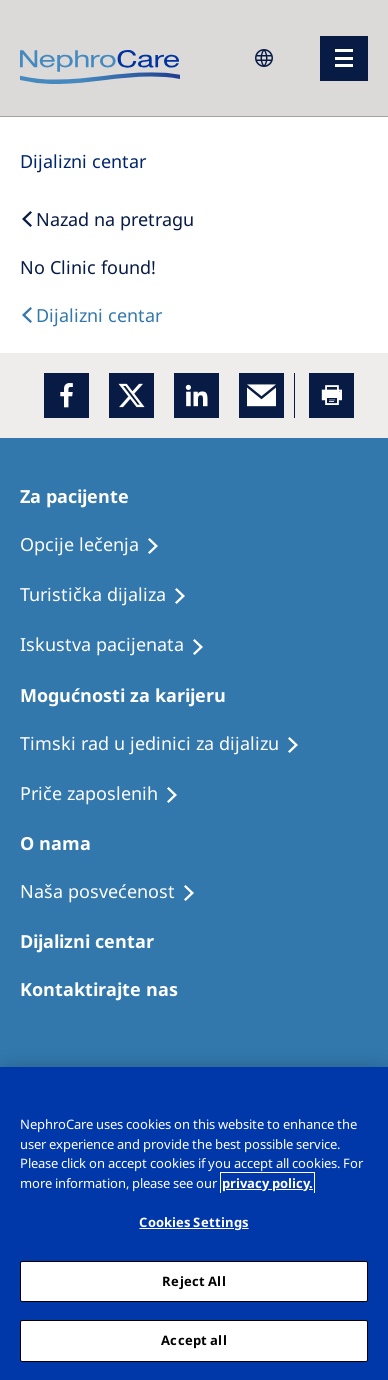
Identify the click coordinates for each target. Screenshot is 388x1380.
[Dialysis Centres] (83, 161)
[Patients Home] (83, 496)
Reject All (193, 1281)
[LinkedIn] (196, 395)
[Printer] (331, 395)
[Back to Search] (107, 219)
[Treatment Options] (99, 545)
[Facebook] (66, 395)
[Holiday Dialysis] (121, 645)
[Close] (364, 1095)
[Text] (91, 315)
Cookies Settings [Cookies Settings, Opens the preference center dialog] (193, 1222)
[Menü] (344, 58)
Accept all (193, 1340)
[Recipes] (112, 595)
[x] (131, 395)
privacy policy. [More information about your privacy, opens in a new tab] (267, 1183)
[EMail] (261, 395)
